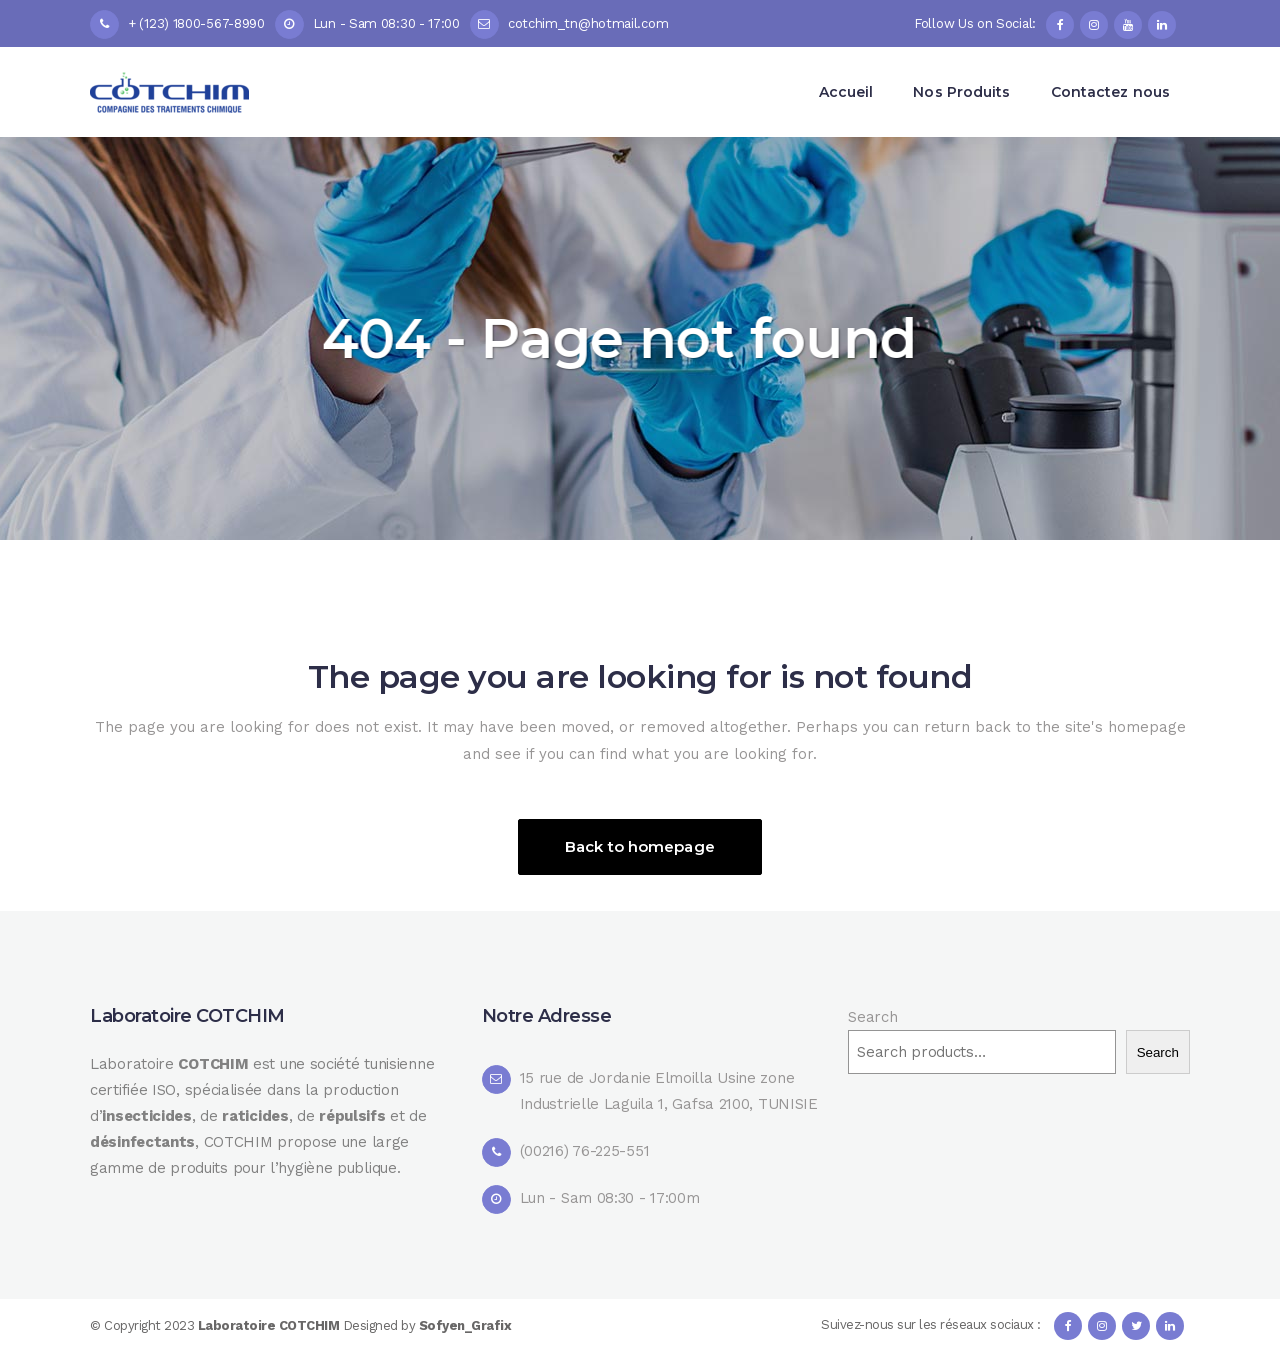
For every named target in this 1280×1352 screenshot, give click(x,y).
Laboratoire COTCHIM (270, 1325)
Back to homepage (640, 846)
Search (872, 1017)
